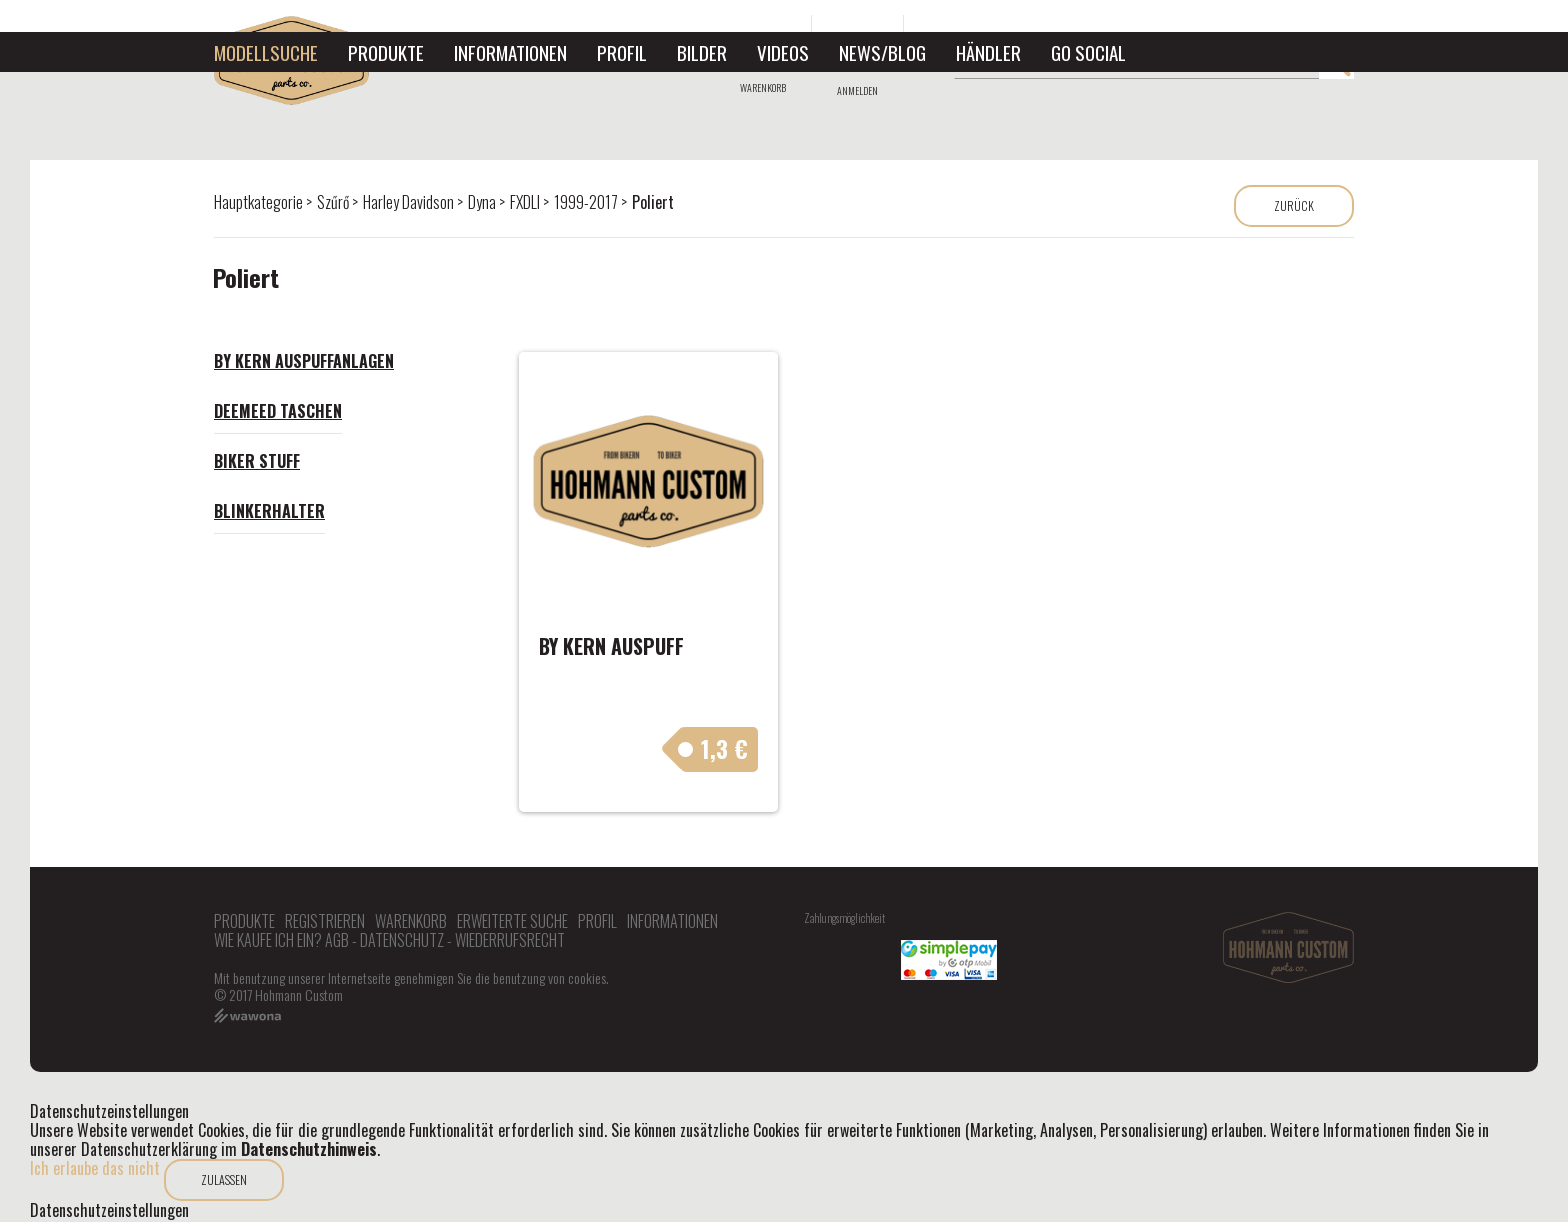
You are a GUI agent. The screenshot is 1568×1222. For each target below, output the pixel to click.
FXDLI (525, 202)
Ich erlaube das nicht (95, 1168)
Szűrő (333, 202)
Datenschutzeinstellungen (109, 1210)
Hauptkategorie (258, 202)
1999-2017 (586, 202)
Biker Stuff (257, 461)
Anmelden (857, 90)
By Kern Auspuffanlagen (304, 361)
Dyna (482, 202)
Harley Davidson (408, 202)
